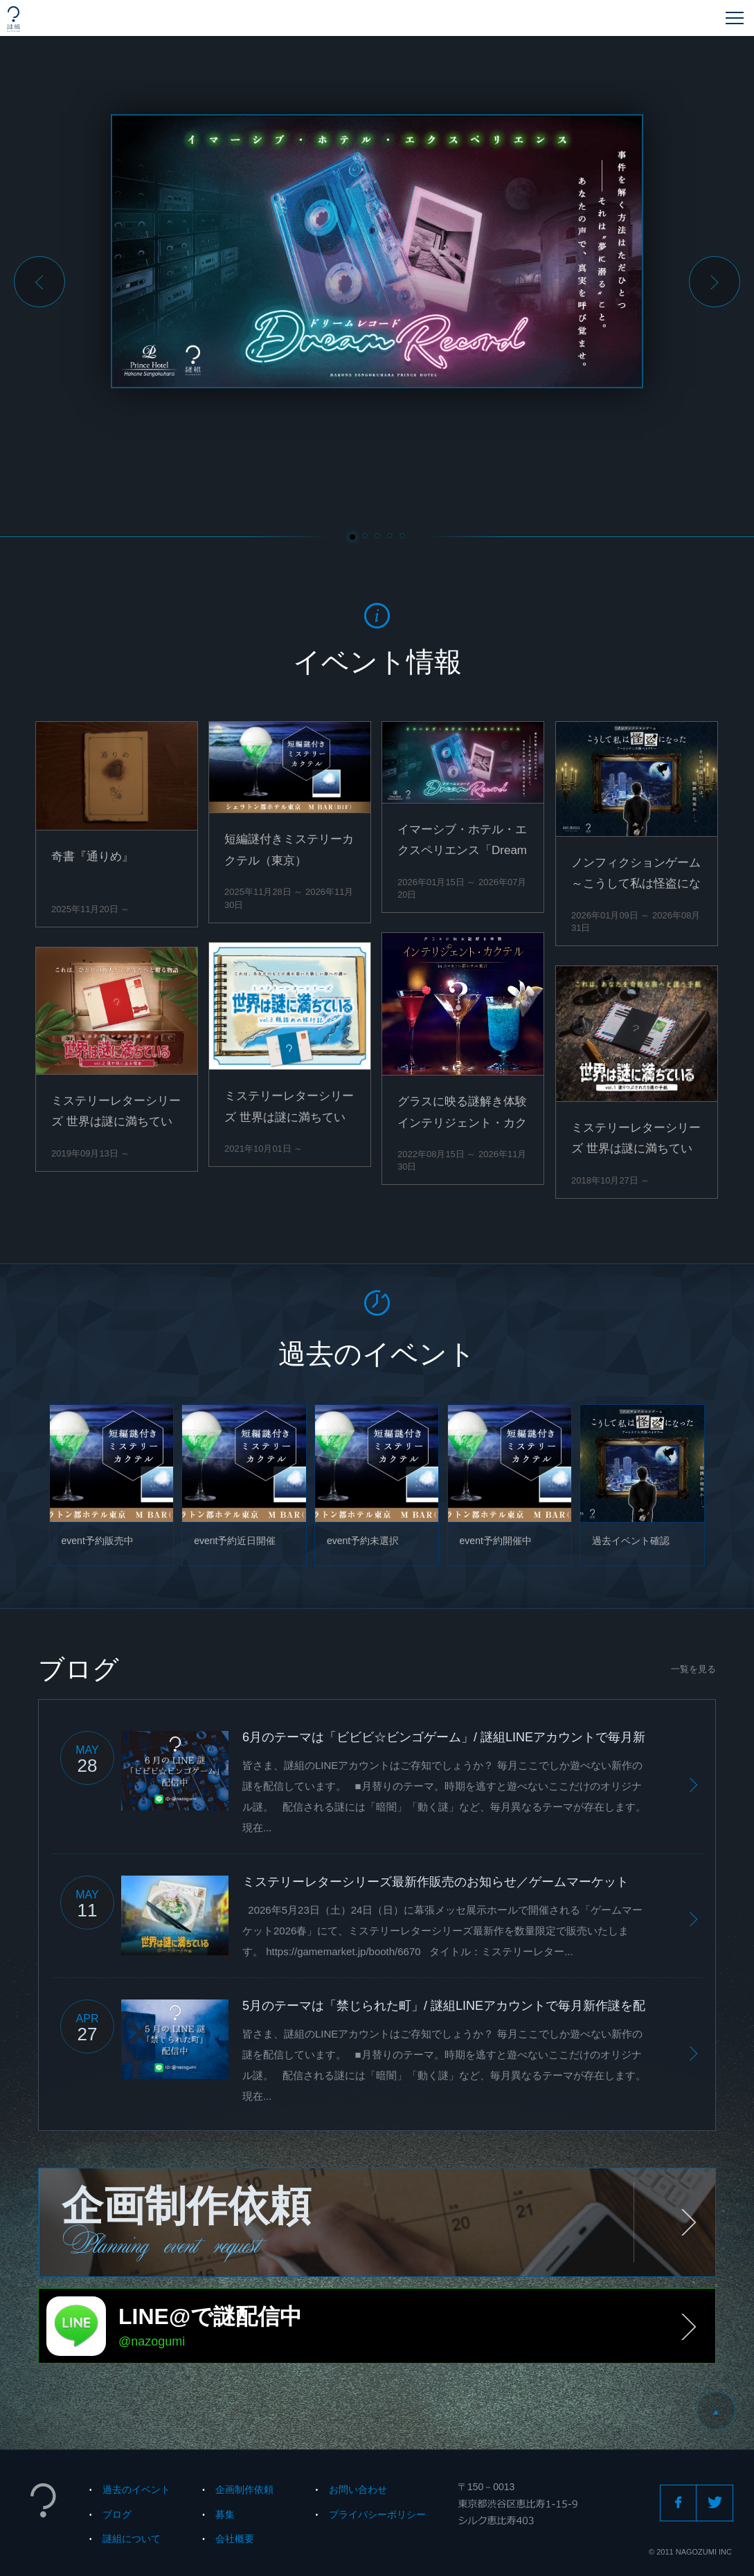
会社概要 (234, 2538)
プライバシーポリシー (377, 2514)
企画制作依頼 (244, 2489)
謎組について (131, 2538)
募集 (225, 2514)
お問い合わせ (358, 2489)
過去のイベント (136, 2489)
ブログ (117, 2514)
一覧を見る (693, 1669)
